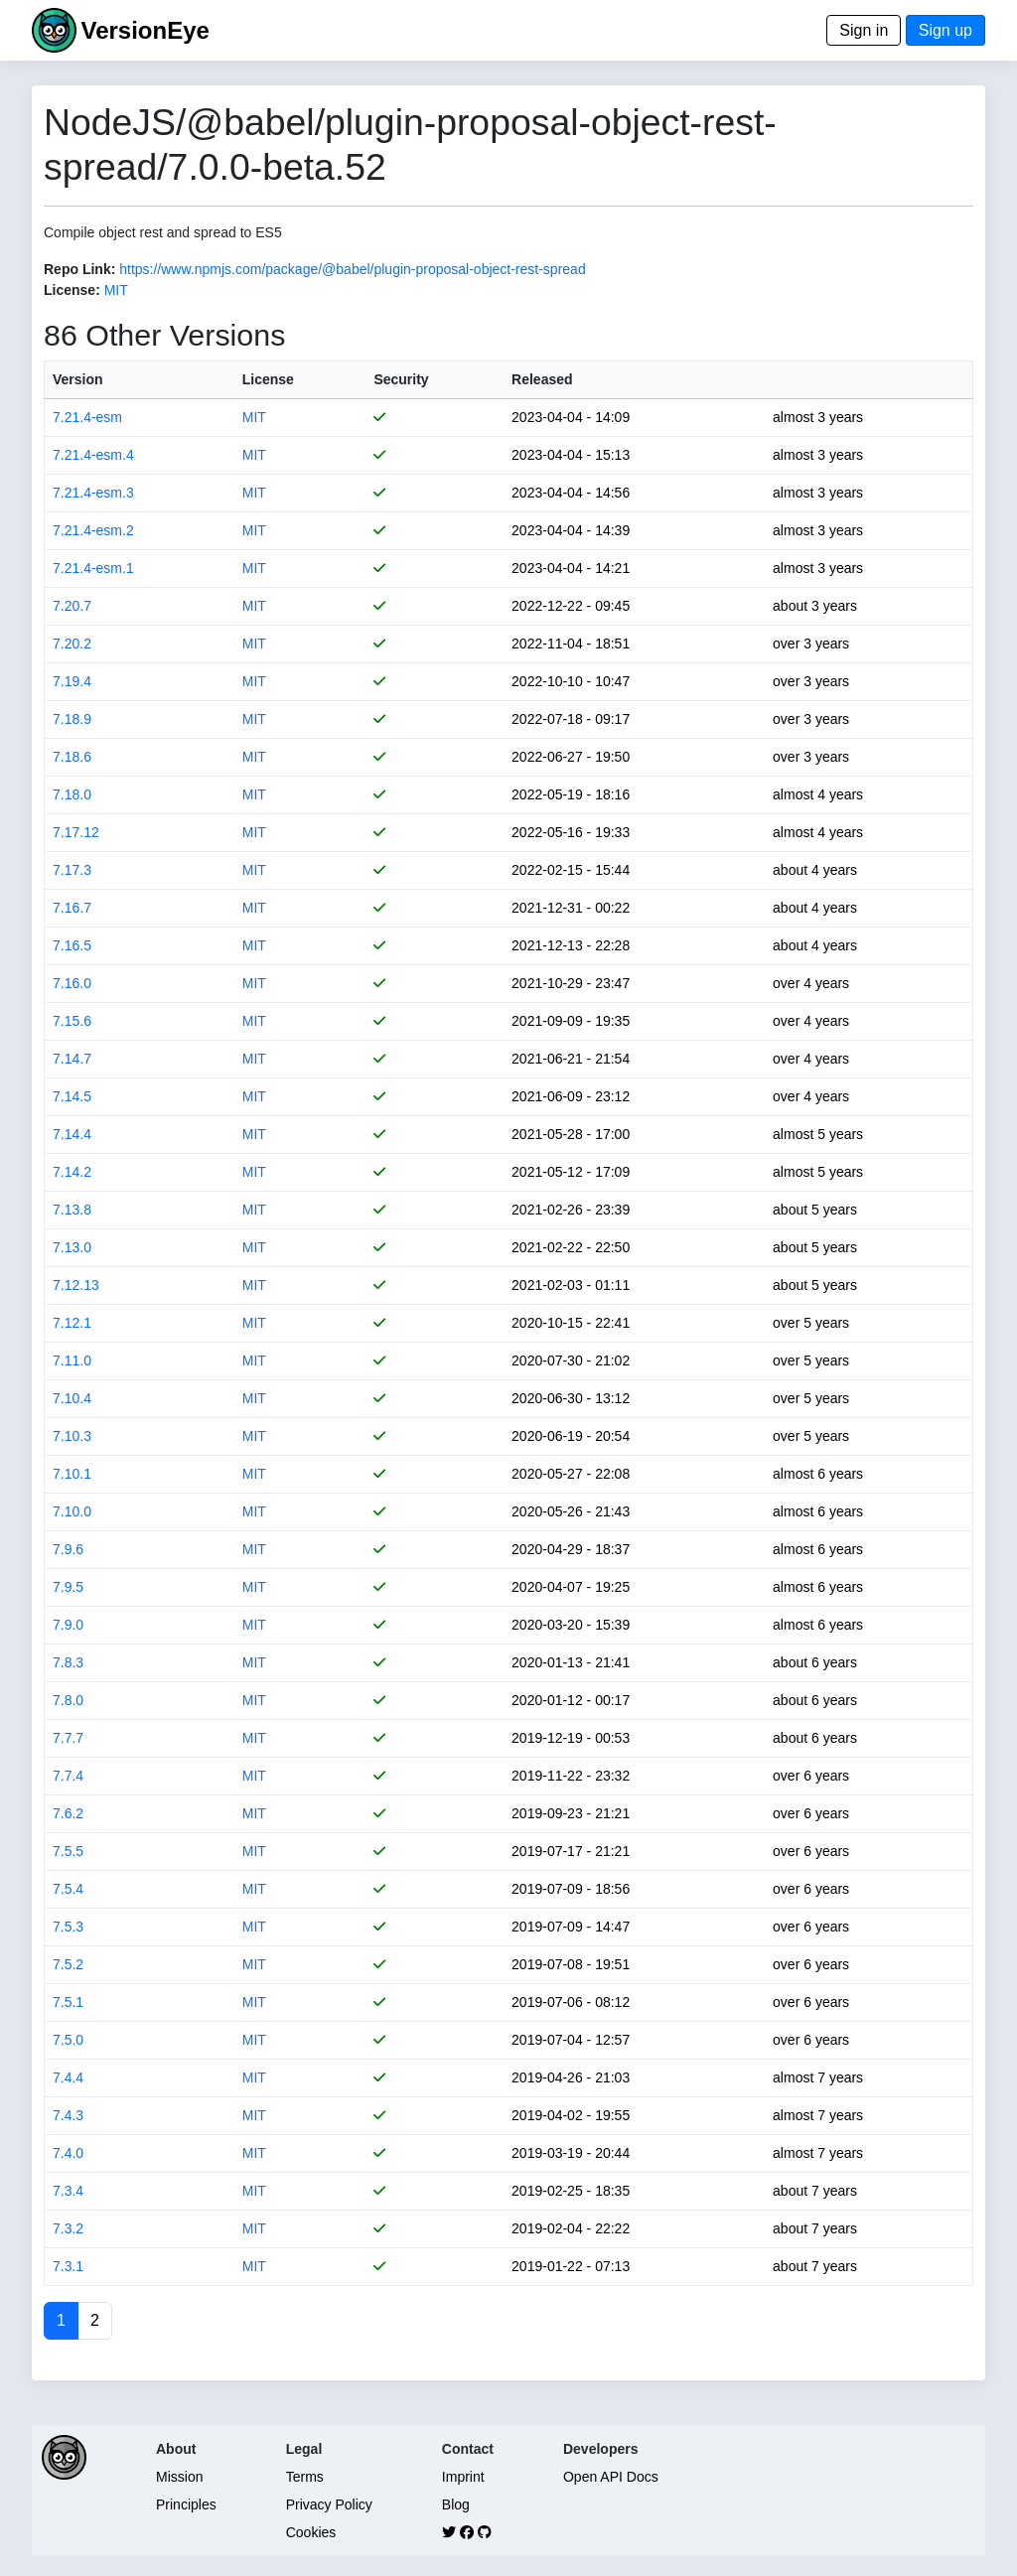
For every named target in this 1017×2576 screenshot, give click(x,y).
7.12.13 (76, 1285)
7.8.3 (68, 1662)
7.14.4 (72, 1134)
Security (400, 379)
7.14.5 (72, 1096)
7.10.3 (72, 1436)
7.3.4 (68, 2191)
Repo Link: (79, 269)
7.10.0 (72, 1511)
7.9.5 (68, 1587)
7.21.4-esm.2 (93, 530)
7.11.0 (72, 1360)
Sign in (863, 30)
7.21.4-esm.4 (93, 455)
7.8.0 (68, 1700)
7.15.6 (72, 1021)
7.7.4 (68, 1776)
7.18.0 (72, 794)
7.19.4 (72, 681)
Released (541, 379)
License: (72, 290)
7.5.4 (68, 1889)
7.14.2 (72, 1172)
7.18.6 (72, 757)
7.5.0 (68, 2040)
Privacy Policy (329, 2504)
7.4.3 (68, 2115)
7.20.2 (72, 643)
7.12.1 (72, 1323)
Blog (456, 2504)
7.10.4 (72, 1398)
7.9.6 (68, 1549)
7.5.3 (68, 1926)
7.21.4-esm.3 (93, 493)
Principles (186, 2504)
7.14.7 (72, 1059)
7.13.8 (72, 1209)
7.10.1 (72, 1474)
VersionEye (144, 30)
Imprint (463, 2477)
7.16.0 (72, 983)
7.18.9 (72, 719)
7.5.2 (68, 1964)
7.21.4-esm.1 (93, 568)
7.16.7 (72, 908)
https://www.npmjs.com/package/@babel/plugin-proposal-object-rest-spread (352, 269)
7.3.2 (68, 2228)
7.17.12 (76, 832)
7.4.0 (68, 2153)
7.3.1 (68, 2266)
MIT (116, 290)
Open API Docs (610, 2477)
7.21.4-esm (87, 417)
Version (78, 379)
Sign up (945, 30)
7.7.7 (68, 1738)
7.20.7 (72, 606)
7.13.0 (72, 1247)
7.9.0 (68, 1625)
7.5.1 (68, 2002)
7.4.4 (68, 2077)
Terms (305, 2477)
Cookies (311, 2532)
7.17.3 (72, 870)
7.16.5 (72, 945)
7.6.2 (68, 1813)
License (268, 379)
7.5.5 (68, 1851)
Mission (179, 2477)
